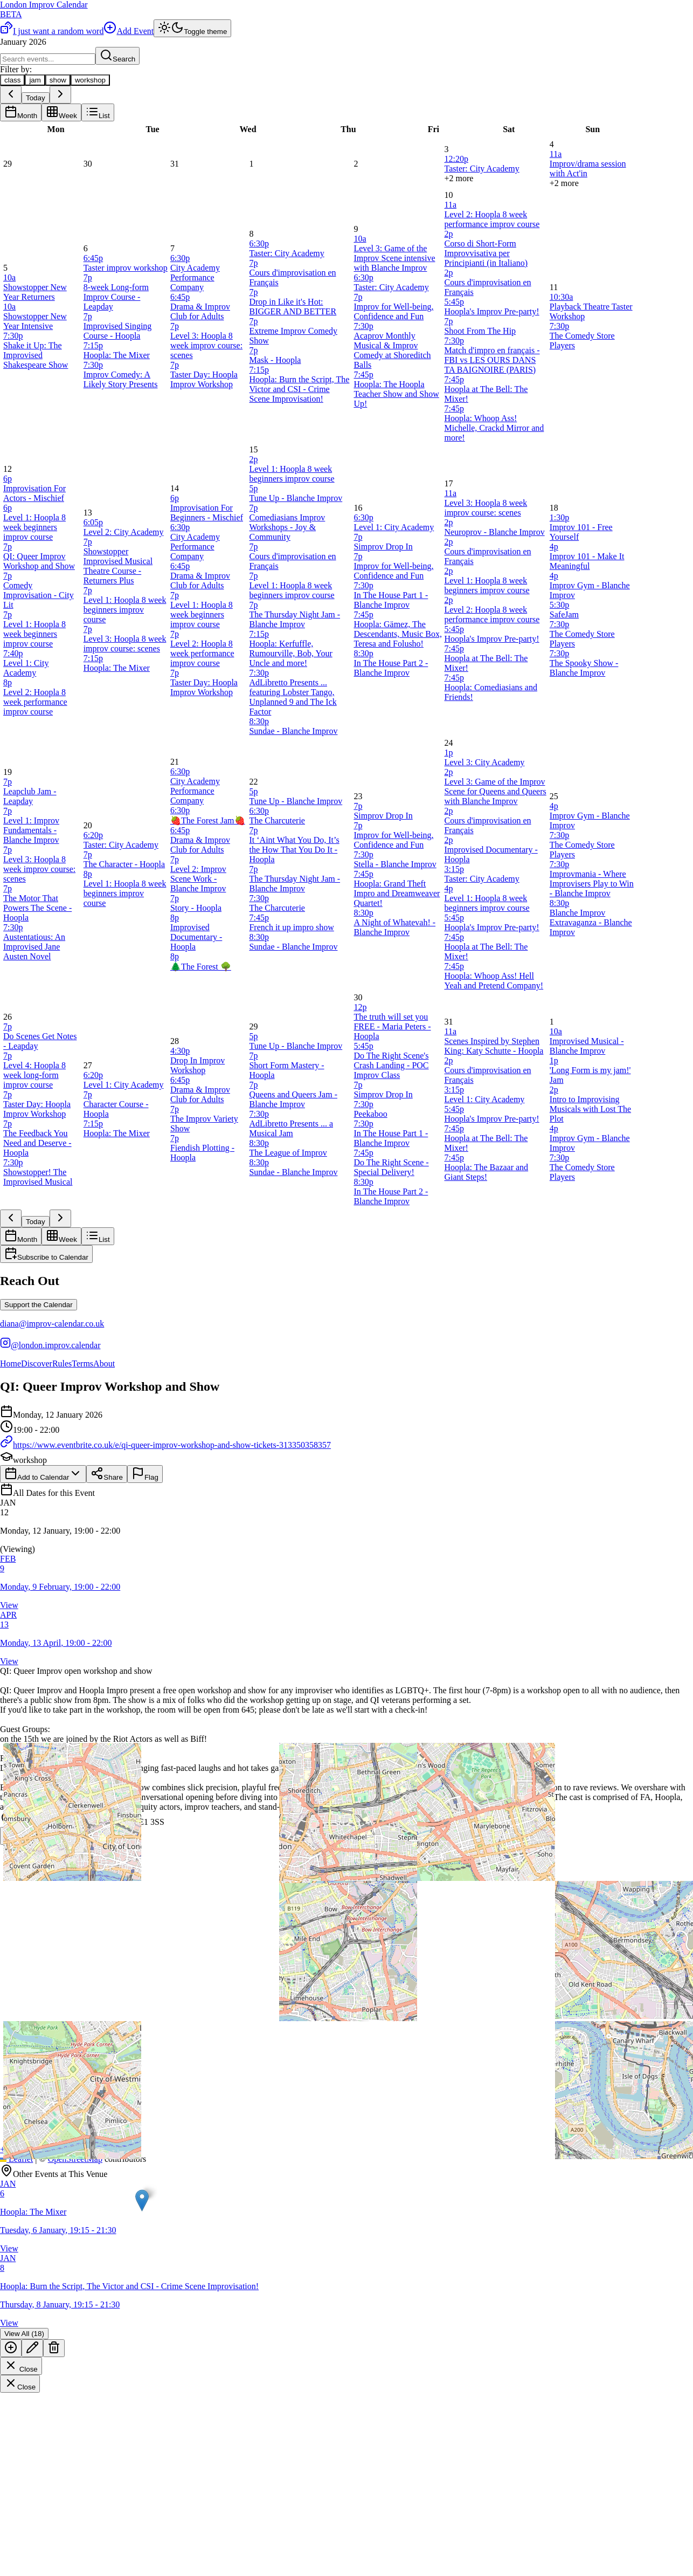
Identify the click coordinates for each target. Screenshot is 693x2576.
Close (21, 2366)
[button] (346, 1526)
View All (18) (24, 2334)
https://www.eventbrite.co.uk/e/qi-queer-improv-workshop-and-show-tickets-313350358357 (165, 1445)
